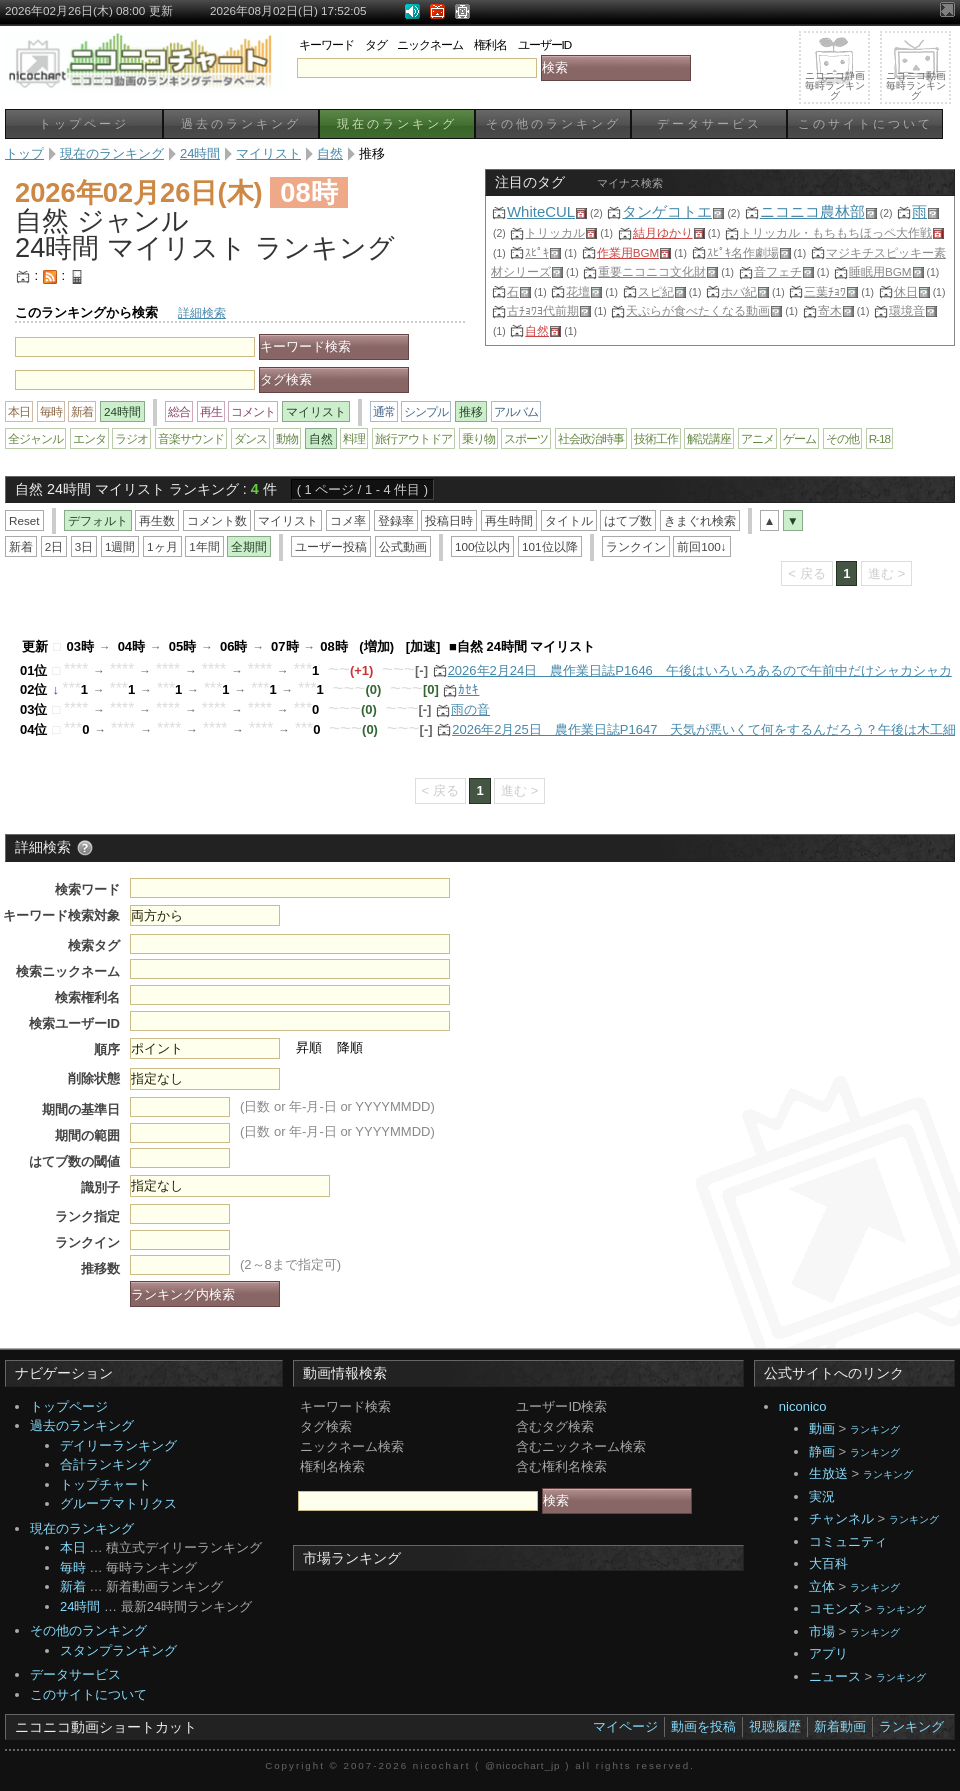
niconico (803, 1406)
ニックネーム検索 (352, 1446)
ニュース (835, 1676)
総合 (179, 411)
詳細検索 (202, 312)
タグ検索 (326, 1426)
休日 (906, 291)
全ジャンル (35, 438)
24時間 (80, 1606)
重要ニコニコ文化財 (652, 271)
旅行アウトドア (413, 438)
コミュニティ (848, 1541)
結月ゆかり (663, 232)
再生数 (157, 520)
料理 (354, 438)
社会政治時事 (591, 438)
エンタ (89, 438)
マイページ (625, 1726)
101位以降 (550, 546)
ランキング (875, 1429)
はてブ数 (628, 520)
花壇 (578, 291)
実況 (822, 1496)
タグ (376, 44)
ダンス (250, 438)
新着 (82, 411)
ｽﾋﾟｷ (537, 252)
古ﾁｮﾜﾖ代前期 (543, 310)
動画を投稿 (703, 1726)
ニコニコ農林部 (812, 211)
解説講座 (709, 438)
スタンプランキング (118, 1650)
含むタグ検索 (555, 1426)
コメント (253, 411)
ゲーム (799, 438)
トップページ (84, 123)
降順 (350, 1047)
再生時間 (509, 520)
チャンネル (841, 1518)
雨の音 (470, 709)
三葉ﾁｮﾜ (825, 291)
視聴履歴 (775, 1726)
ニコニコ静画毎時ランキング (835, 85)
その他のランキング (553, 123)
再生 (211, 411)
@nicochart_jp (522, 1765)
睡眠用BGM (880, 271)
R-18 (879, 438)
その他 (842, 438)
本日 (19, 411)
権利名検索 (332, 1466)
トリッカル (555, 232)
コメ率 (348, 520)
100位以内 (483, 546)
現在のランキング (397, 123)
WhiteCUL (541, 211)
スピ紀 (656, 291)
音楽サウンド (191, 438)
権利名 (490, 44)
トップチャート (105, 1484)
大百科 (828, 1563)
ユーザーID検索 (561, 1406)
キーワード (326, 44)
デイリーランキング (118, 1445)
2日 (54, 546)
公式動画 (403, 546)
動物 (287, 438)
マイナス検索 (630, 183)
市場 (822, 1631)
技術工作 (656, 438)
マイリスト (288, 520)
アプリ (828, 1653)
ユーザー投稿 (331, 546)
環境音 (907, 310)
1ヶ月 (162, 546)
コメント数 (217, 520)
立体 (822, 1586)
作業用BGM (628, 252)
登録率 (396, 520)
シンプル (426, 411)
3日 (84, 546)
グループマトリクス (118, 1503)
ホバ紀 (739, 291)
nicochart (442, 1765)
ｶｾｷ (468, 689)
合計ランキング (105, 1464)
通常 (384, 411)
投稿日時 (449, 520)
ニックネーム (430, 44)
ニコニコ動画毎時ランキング (916, 85)
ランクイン (636, 546)
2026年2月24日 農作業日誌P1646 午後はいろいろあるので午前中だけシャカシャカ (700, 670)
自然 (537, 330)
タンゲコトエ (667, 211)
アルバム (516, 411)
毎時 (51, 411)
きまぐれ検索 (700, 520)
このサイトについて (865, 123)
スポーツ (526, 438)
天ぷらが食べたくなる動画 (698, 310)
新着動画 (840, 1726)
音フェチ (778, 271)
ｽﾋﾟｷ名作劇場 (743, 252)
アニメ (757, 438)
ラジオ (131, 438)
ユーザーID (545, 44)
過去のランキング (241, 123)
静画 (822, 1451)
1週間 (120, 546)
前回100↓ (701, 546)
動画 (822, 1428)
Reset (24, 520)
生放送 (828, 1473)
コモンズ (835, 1608)
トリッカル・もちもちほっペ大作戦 (836, 232)
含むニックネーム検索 (581, 1446)
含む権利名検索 (561, 1466)
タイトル (569, 520)
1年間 (204, 546)
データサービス (709, 123)
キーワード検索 (345, 1406)
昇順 (309, 1047)
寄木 (830, 310)
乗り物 (478, 438)
